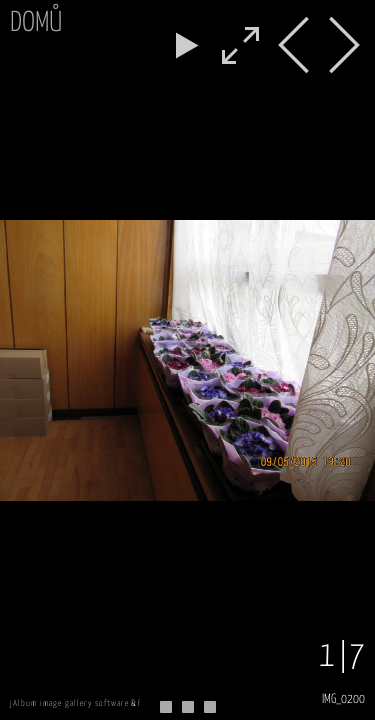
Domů (36, 23)
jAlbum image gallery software (69, 703)
